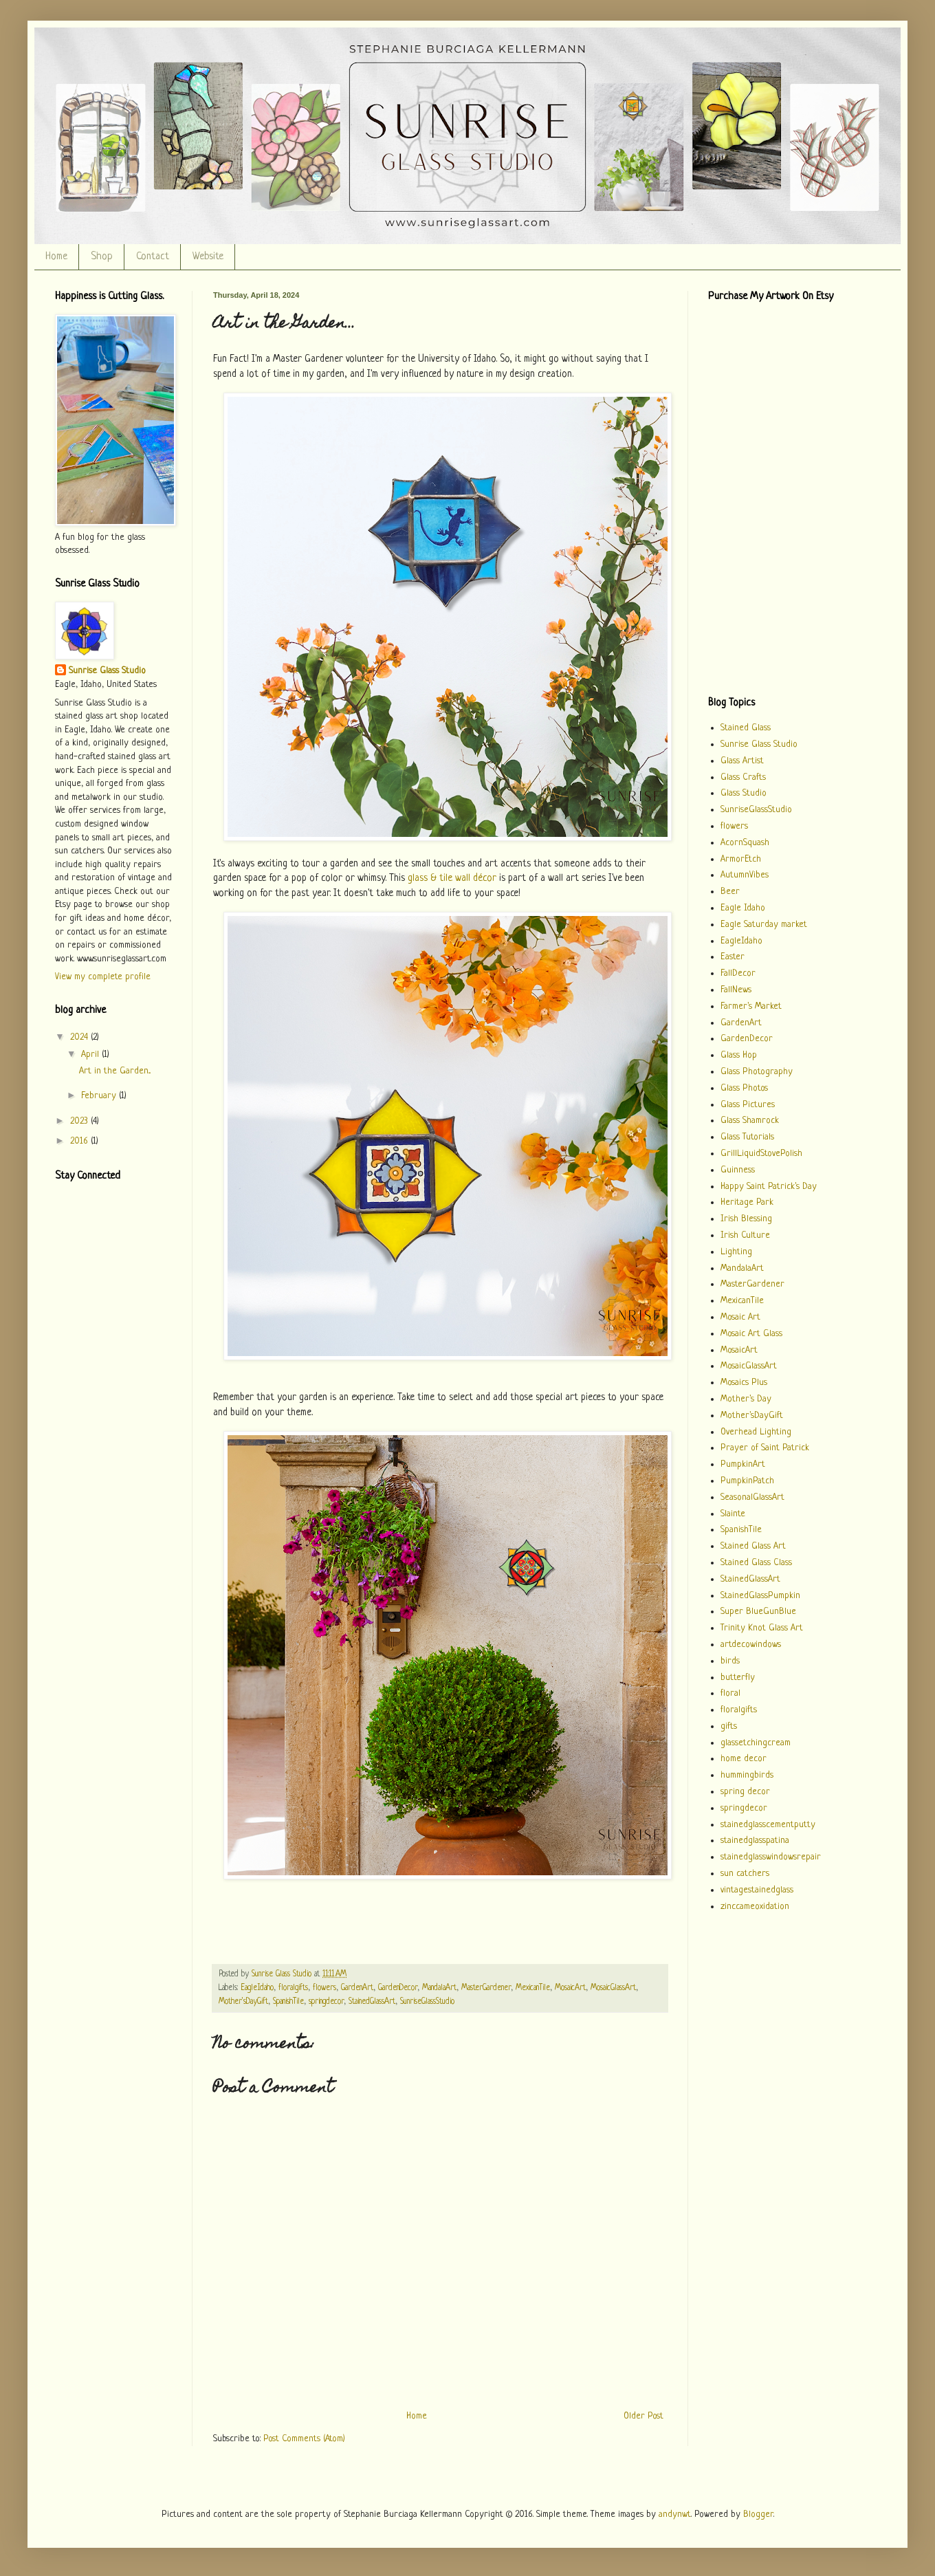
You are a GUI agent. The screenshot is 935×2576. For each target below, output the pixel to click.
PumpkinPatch (747, 1481)
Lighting (736, 1252)
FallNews (735, 990)
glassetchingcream (755, 1743)
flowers (324, 1988)
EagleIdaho (257, 1988)
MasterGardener (486, 1988)
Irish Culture (745, 1235)
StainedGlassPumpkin (760, 1596)
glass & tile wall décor (452, 878)
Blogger (758, 2514)
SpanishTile (288, 2002)
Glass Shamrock (749, 1120)
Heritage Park (746, 1202)
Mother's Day (745, 1399)
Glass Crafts (743, 777)
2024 (80, 1037)
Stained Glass (745, 728)
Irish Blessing (746, 1219)
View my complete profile (103, 977)
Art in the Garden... (115, 1071)
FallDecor (738, 973)
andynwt (675, 2514)
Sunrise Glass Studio (107, 671)
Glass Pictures (747, 1105)
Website (207, 257)
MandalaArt (439, 1988)
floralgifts (293, 1988)
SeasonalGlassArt (752, 1497)
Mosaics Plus (743, 1382)
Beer (730, 891)
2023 (80, 1121)
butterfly (737, 1677)
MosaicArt (570, 1988)
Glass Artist (742, 761)
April (91, 1054)
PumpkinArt (742, 1464)
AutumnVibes (744, 875)
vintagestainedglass (756, 1890)
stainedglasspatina (754, 1840)
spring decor (745, 1792)
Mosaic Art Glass (751, 1334)
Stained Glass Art (753, 1546)
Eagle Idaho (742, 908)
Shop (102, 257)
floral (730, 1693)
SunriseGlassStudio (427, 2002)
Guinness (737, 1170)
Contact (152, 257)
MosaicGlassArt (613, 1988)
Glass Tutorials (747, 1137)
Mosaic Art (740, 1317)
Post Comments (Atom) (304, 2439)
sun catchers (744, 1873)
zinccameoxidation (754, 1906)
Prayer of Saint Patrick (764, 1448)
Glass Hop (738, 1055)
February (100, 1096)
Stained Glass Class (756, 1563)
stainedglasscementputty (767, 1825)
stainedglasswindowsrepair (770, 1857)
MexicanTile (533, 1988)
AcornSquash (744, 843)
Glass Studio (743, 793)
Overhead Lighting (755, 1432)
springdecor (326, 2002)
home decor (743, 1759)
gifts (728, 1726)
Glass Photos (744, 1088)
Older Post (643, 2416)
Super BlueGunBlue (758, 1611)
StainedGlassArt (372, 2002)
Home (56, 257)
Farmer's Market (751, 1006)
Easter (732, 957)
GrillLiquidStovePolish (761, 1153)
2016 (80, 1141)
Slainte (732, 1514)
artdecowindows (750, 1644)
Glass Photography (756, 1072)
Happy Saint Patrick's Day (768, 1186)
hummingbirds (746, 1775)
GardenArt (357, 1988)
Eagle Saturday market (763, 924)
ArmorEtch (740, 859)
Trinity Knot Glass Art (761, 1628)
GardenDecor (397, 1988)
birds (730, 1661)
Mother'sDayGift (243, 2002)
